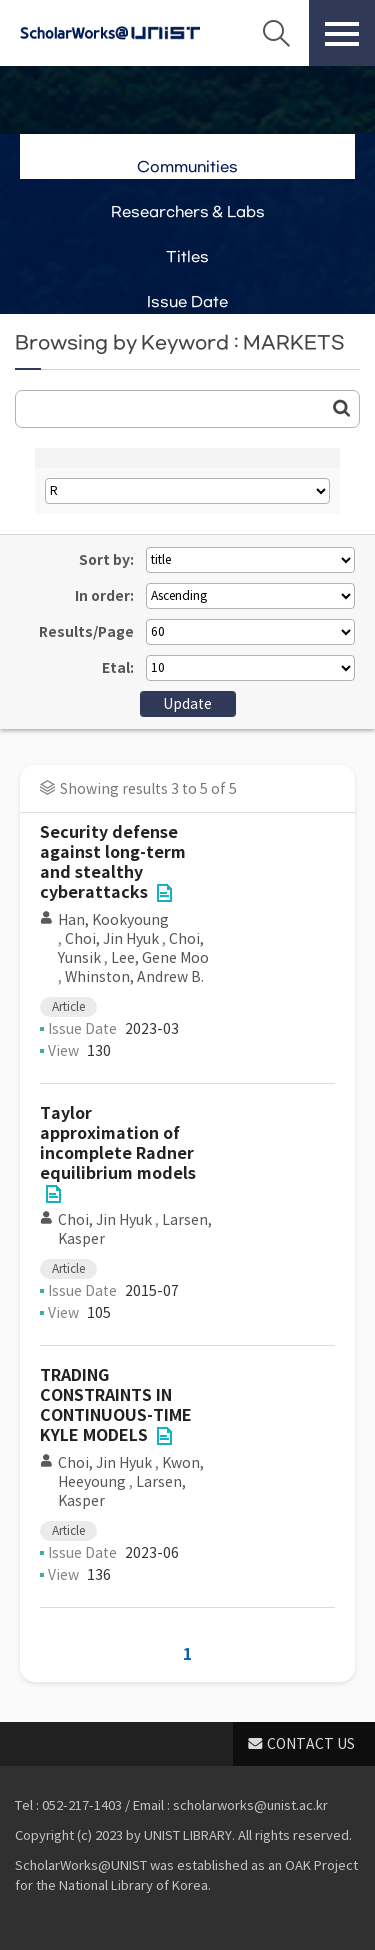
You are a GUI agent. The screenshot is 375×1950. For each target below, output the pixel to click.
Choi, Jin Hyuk (112, 939)
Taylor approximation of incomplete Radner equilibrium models (118, 1143)
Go (342, 408)
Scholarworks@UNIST (110, 33)
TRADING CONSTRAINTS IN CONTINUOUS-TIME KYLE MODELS (116, 1405)
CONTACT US (311, 1744)
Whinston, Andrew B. (134, 977)
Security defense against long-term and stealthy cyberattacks (113, 862)
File (164, 893)
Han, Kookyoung (113, 920)
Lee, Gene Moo (160, 958)
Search (276, 33)
